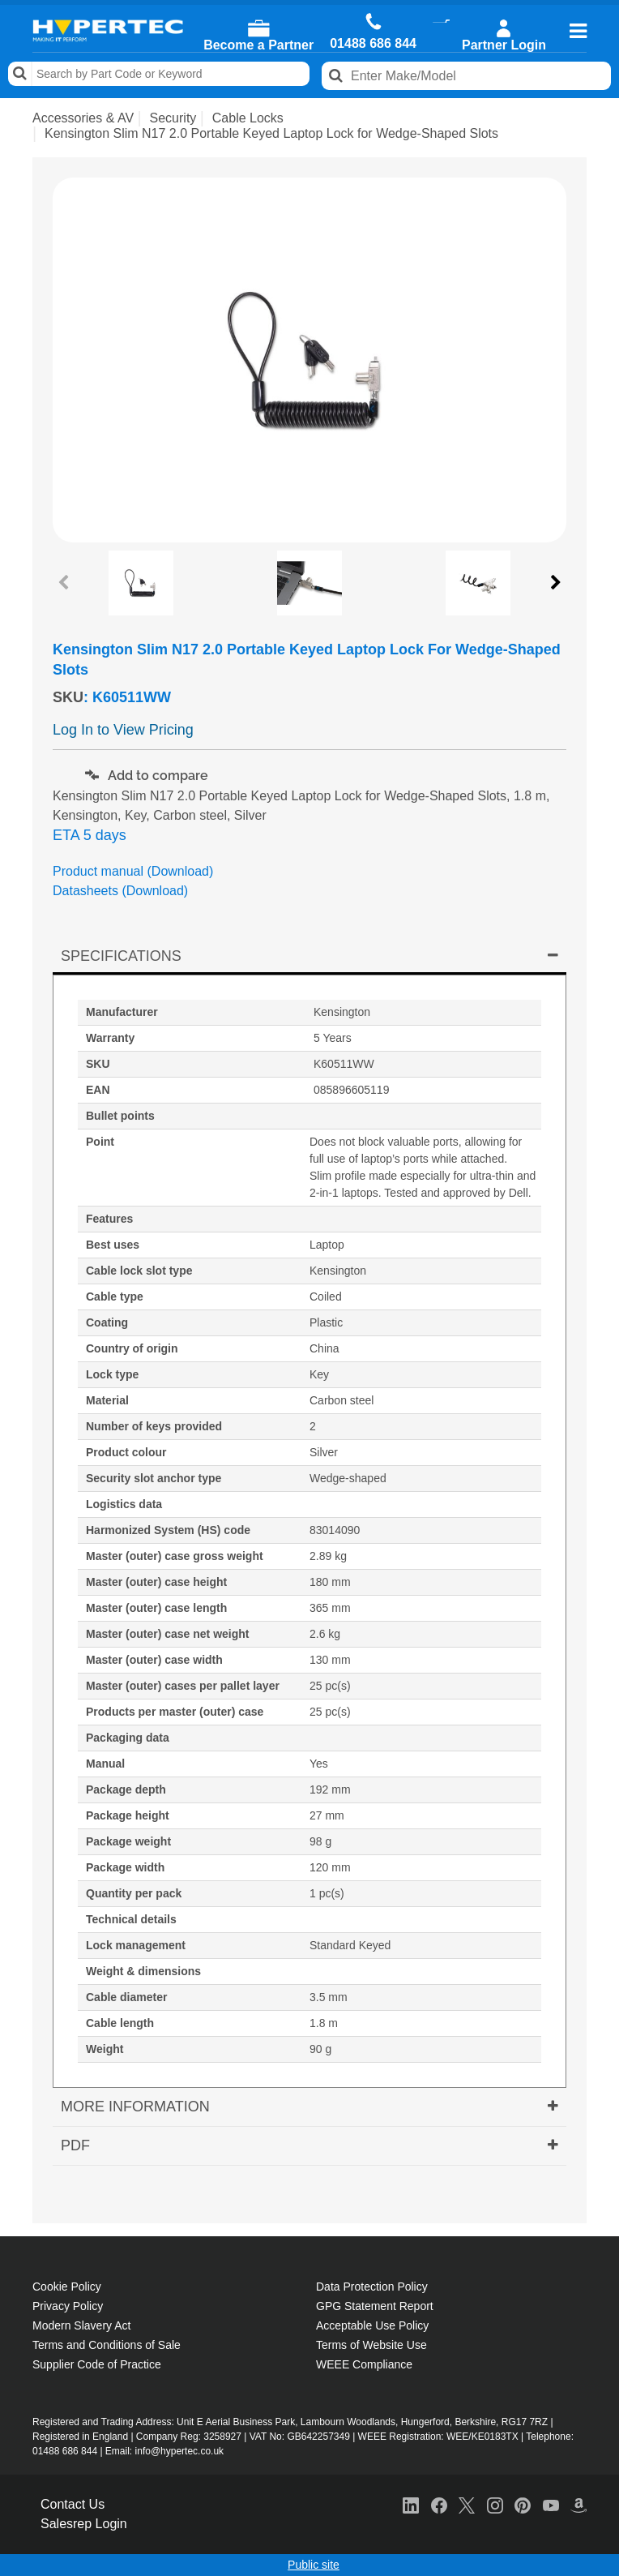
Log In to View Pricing (123, 730)
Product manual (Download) (133, 871)
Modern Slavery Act (81, 2325)
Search (20, 74)
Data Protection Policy (372, 2286)
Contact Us (73, 2504)
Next (554, 583)
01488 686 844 (373, 43)
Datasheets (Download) (120, 891)
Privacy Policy (67, 2306)
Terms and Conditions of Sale (106, 2344)
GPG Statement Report (374, 2306)
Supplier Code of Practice (96, 2364)
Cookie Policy (66, 2286)
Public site (313, 2564)
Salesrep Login (84, 2524)
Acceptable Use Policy (372, 2325)
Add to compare (146, 775)
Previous (65, 583)
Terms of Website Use (371, 2344)
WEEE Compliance (364, 2364)
